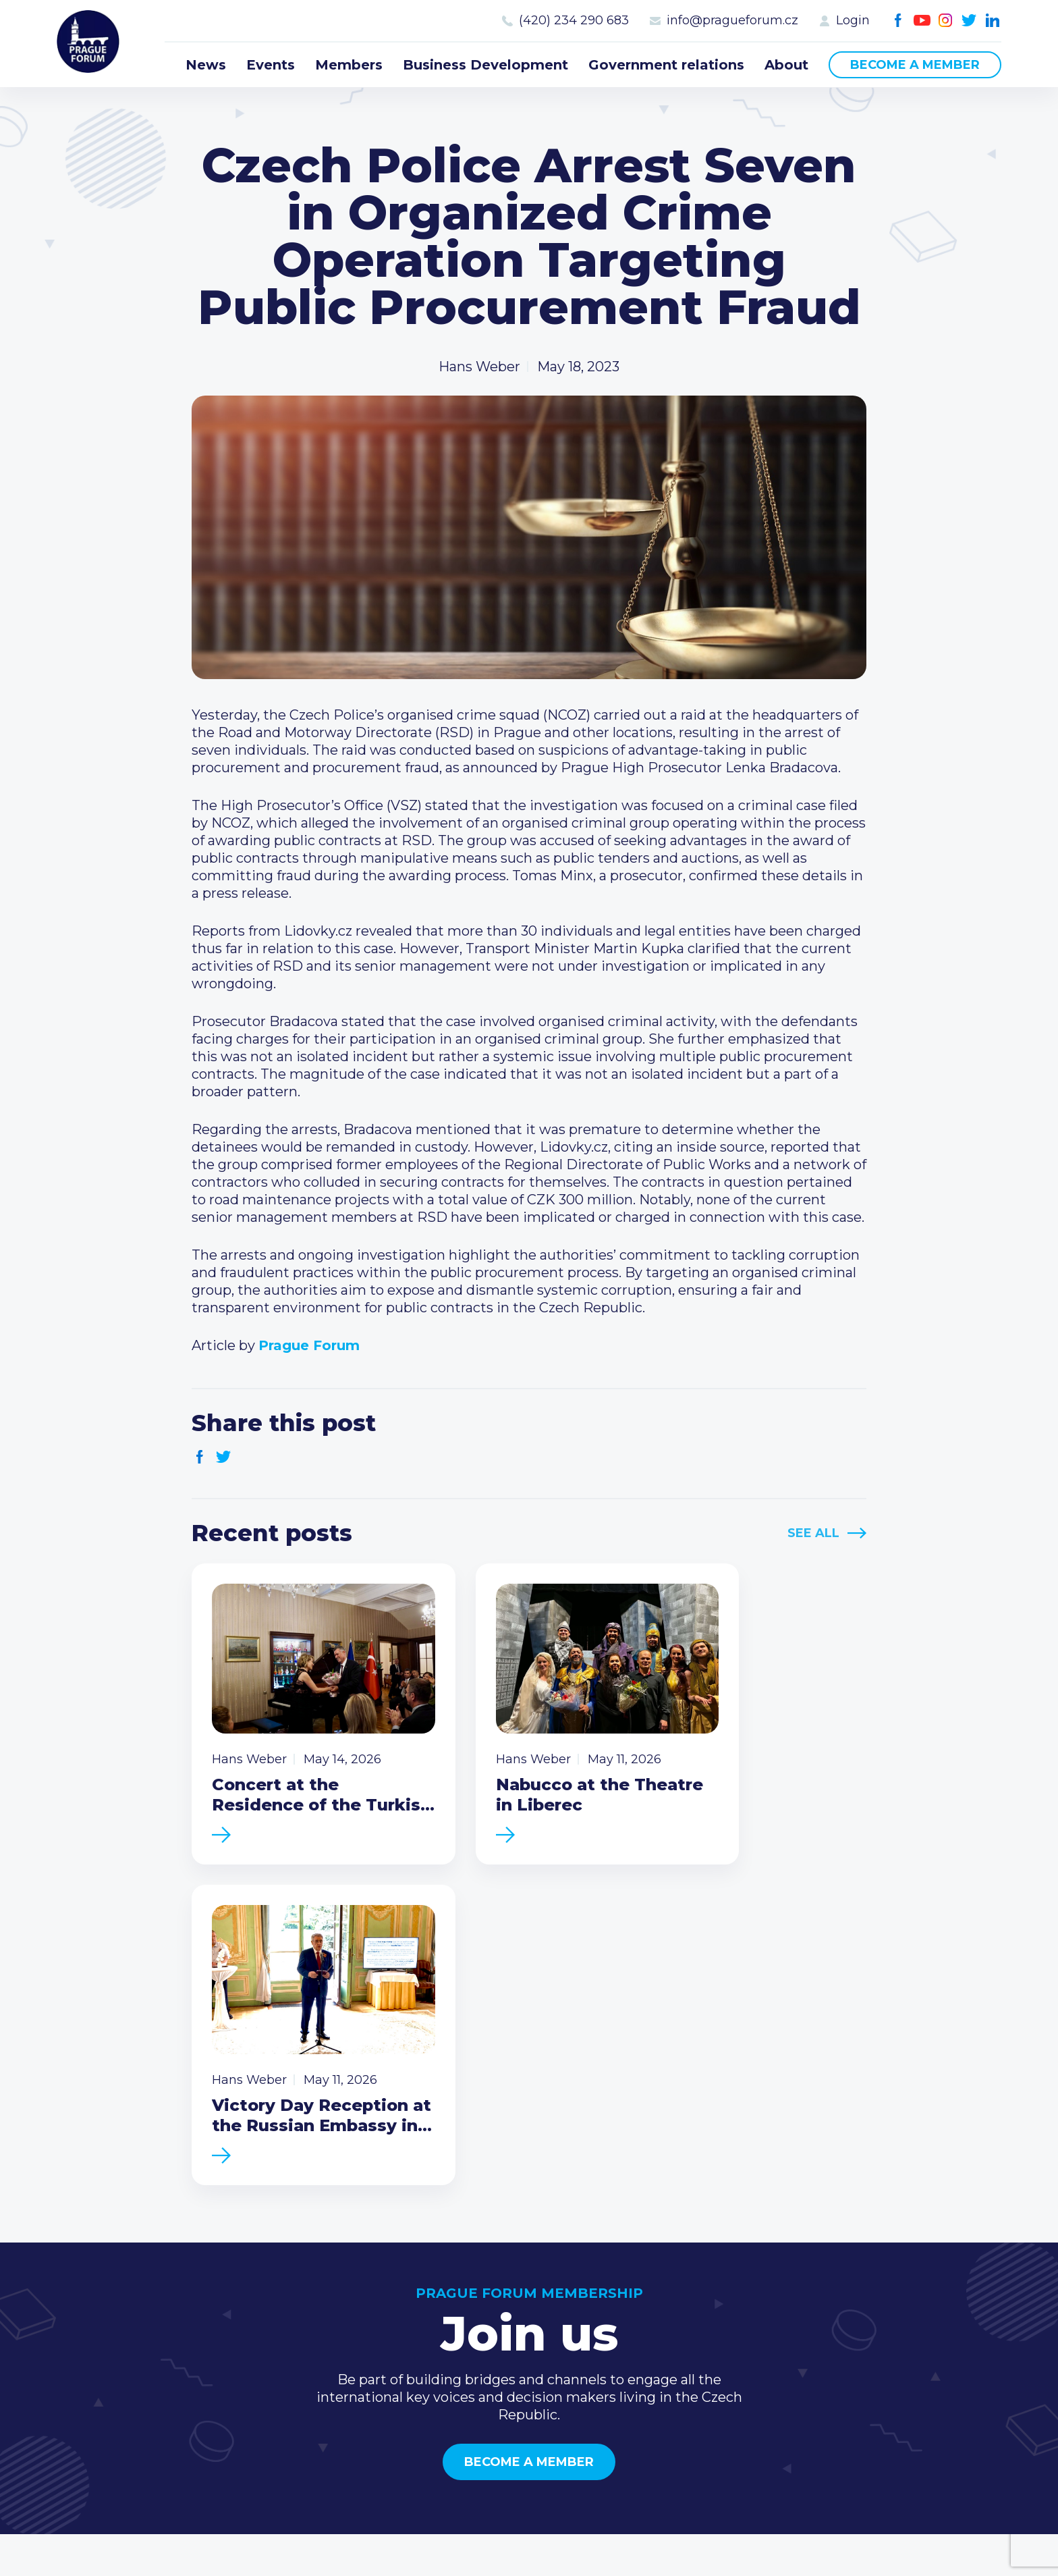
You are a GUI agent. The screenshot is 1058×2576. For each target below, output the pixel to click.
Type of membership (701, 2298)
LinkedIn (992, 20)
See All (813, 1533)
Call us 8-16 (859, 2277)
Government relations (666, 65)
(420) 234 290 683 (574, 20)
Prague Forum (90, 44)
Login (853, 20)
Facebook (898, 20)
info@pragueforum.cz (732, 20)
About (786, 65)
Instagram (945, 20)
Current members (692, 2277)
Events (270, 65)
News (206, 65)
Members (349, 65)
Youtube (922, 20)
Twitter (969, 20)
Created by (529, 2530)
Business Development (485, 65)
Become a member (915, 64)
